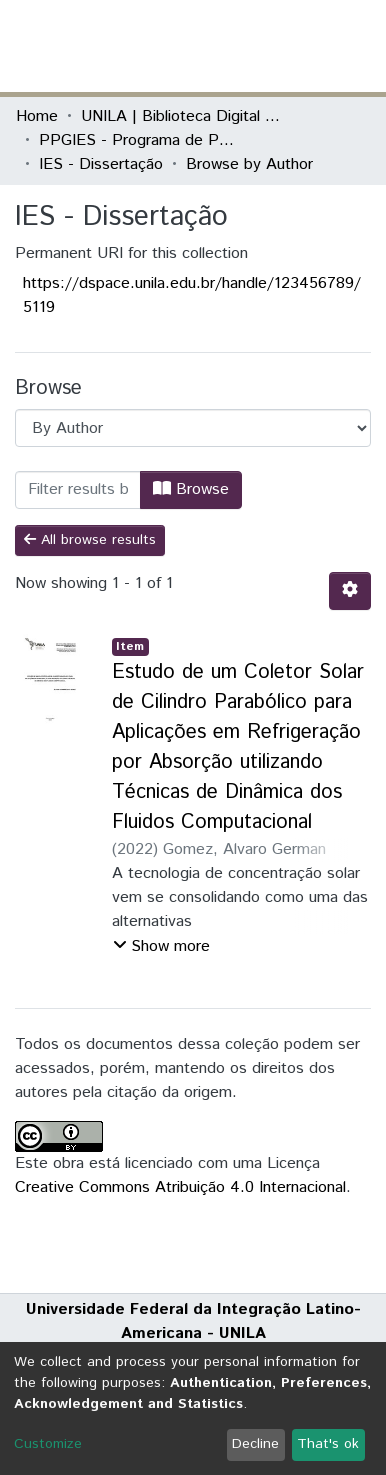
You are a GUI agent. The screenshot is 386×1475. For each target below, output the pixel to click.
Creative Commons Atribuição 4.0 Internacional (180, 1187)
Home (37, 116)
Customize (48, 1444)
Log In (295, 45)
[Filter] (78, 490)
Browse (191, 489)
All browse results (90, 540)
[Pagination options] (350, 591)
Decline (255, 1444)
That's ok (328, 1444)
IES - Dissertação (101, 164)
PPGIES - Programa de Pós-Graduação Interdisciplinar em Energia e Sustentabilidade (139, 140)
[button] (253, 46)
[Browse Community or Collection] (193, 428)
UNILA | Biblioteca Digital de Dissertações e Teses (181, 116)
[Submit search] (224, 46)
